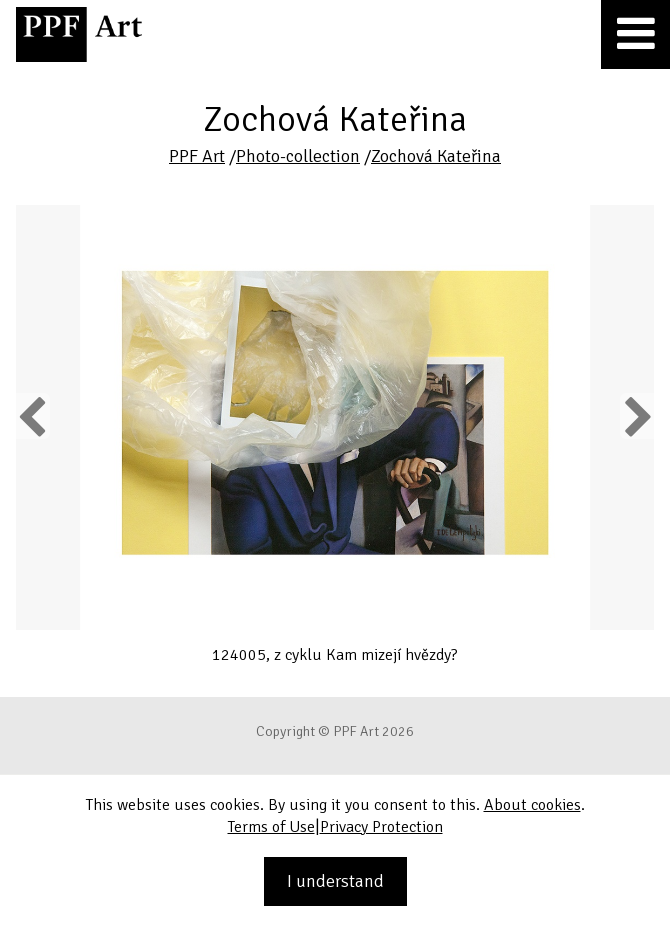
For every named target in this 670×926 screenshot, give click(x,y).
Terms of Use (271, 827)
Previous (33, 416)
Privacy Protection (381, 827)
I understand (335, 881)
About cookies (532, 805)
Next (636, 416)
